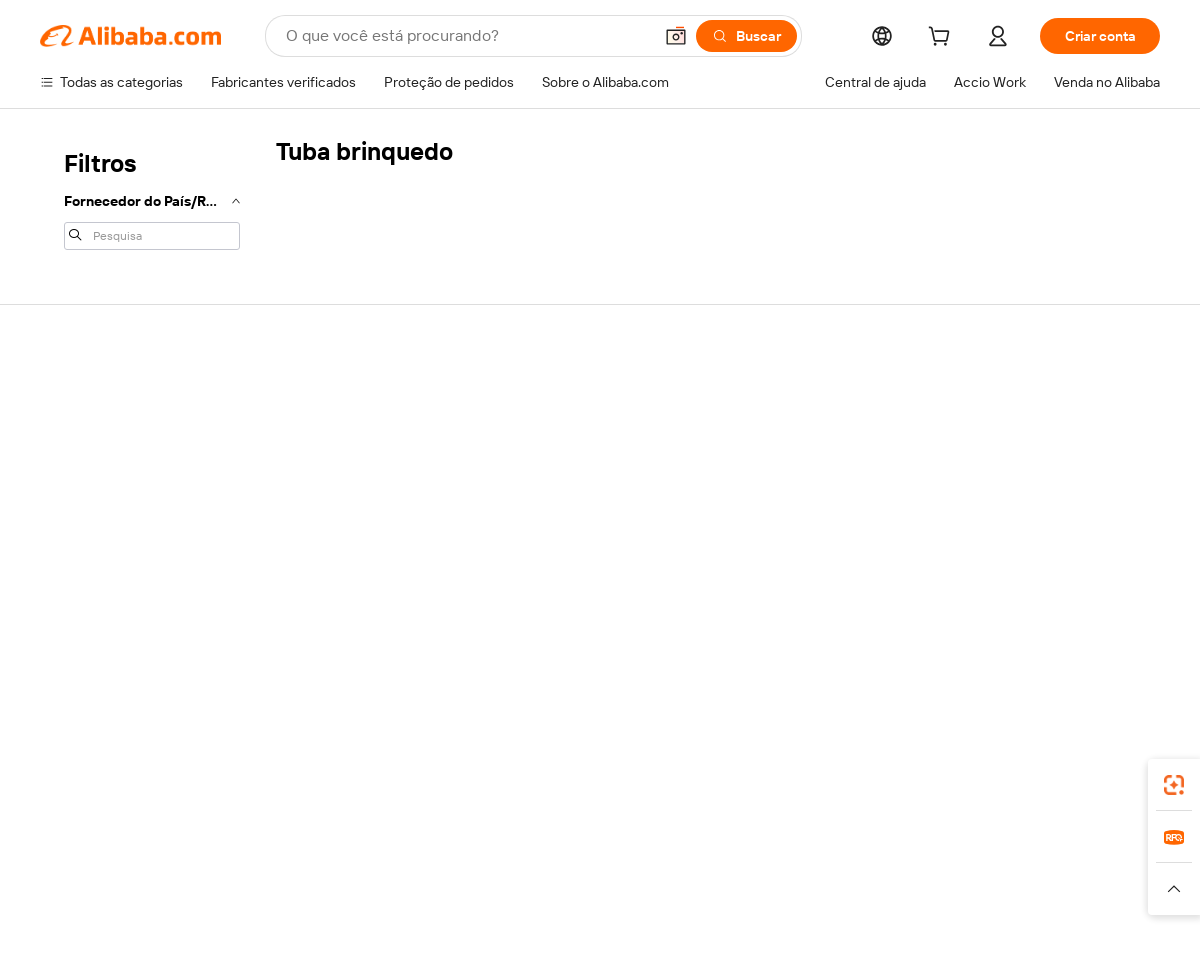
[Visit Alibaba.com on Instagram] (1100, 631)
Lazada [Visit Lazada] (600, 868)
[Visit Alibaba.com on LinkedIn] (1020, 631)
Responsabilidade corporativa (132, 490)
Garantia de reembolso (342, 434)
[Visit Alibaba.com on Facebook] (980, 631)
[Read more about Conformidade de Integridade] (1014, 898)
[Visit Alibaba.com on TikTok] (1180, 631)
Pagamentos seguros (338, 396)
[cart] (943, 39)
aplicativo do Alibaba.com (878, 779)
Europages (890, 868)
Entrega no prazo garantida (355, 472)
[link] (1174, 785)
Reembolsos (775, 510)
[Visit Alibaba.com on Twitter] (1060, 631)
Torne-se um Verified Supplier (1060, 510)
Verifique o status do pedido (1055, 472)
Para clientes (776, 396)
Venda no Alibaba (1021, 396)
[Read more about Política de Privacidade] (728, 898)
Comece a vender (1023, 434)
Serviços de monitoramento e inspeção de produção (364, 557)
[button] (676, 36)
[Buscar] (746, 36)
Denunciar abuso (789, 586)
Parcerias (997, 548)
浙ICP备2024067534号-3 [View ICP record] (1084, 937)
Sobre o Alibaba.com (108, 354)
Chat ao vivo (774, 434)
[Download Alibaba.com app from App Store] (1020, 779)
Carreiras (68, 528)
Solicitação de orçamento (583, 434)
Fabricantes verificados (576, 396)
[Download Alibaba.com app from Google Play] (1118, 779)
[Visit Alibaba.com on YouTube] (1140, 631)
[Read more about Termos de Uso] (860, 898)
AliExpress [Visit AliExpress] (315, 868)
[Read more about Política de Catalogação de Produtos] (289, 898)
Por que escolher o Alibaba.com (98, 405)
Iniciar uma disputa (794, 472)
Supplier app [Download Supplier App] (478, 779)
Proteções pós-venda (339, 510)
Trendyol (813, 868)
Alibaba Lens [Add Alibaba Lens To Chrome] (150, 770)
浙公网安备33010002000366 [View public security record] (884, 937)
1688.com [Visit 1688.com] (394, 868)
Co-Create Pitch (91, 452)
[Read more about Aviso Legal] (127, 898)
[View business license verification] (773, 937)
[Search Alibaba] (467, 36)
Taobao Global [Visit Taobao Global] (682, 868)
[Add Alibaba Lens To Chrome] (315, 779)
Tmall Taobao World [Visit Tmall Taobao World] (502, 868)
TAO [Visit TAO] (756, 868)
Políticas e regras (325, 604)
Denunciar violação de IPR (817, 548)
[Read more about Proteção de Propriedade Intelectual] (530, 898)
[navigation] (152, 198)
